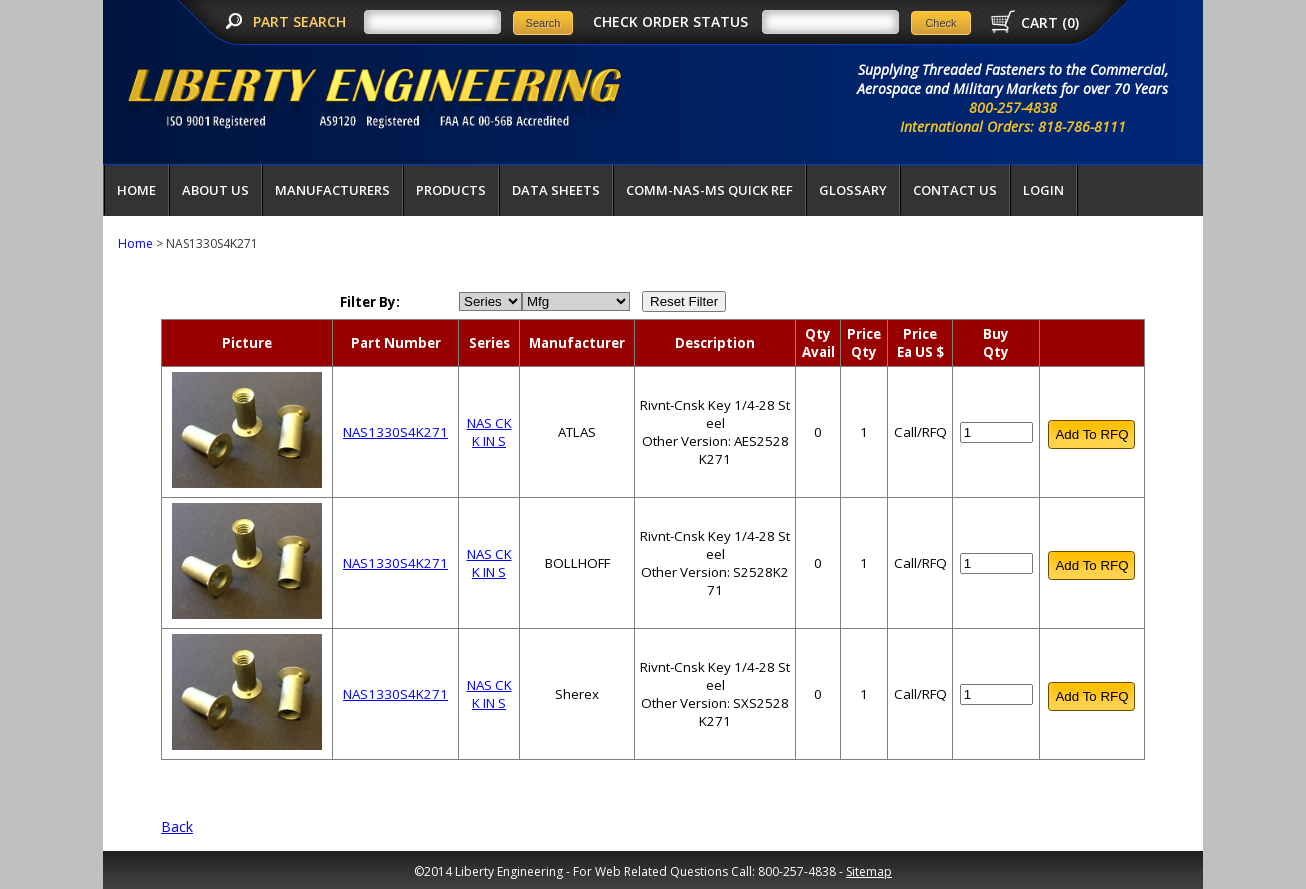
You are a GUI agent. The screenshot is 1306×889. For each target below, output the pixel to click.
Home (136, 190)
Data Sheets (556, 190)
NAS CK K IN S (489, 432)
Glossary (853, 190)
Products (451, 190)
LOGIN (1043, 190)
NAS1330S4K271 (395, 432)
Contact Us (955, 190)
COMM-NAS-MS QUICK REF (709, 190)
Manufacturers (332, 190)
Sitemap (869, 871)
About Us (215, 190)
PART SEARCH (301, 21)
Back (177, 826)
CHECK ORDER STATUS (670, 21)
